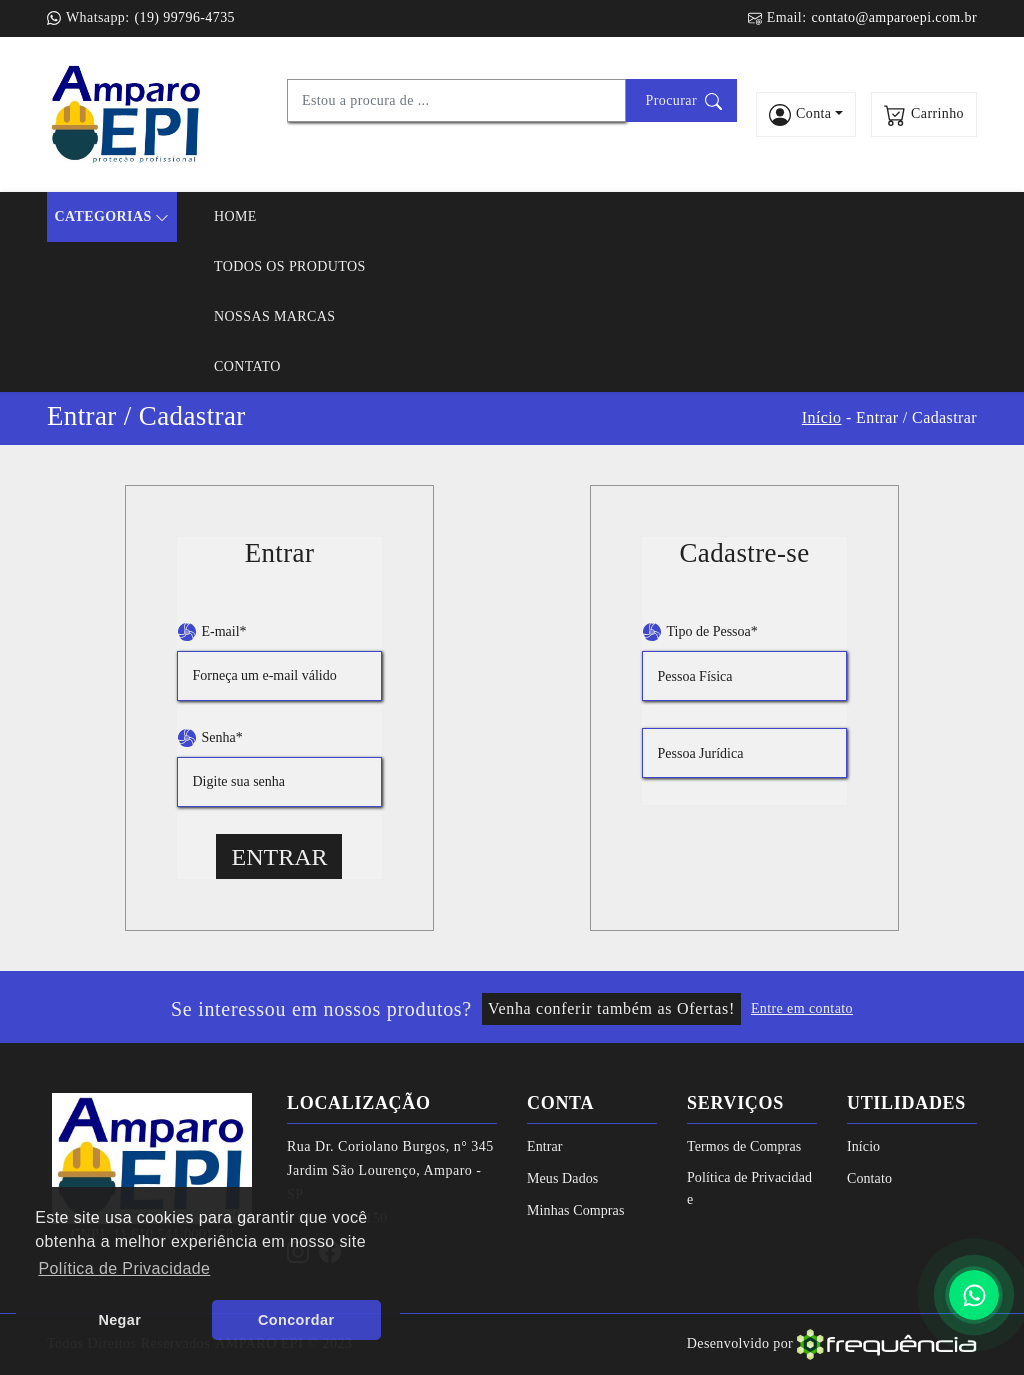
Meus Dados (562, 1178)
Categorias (111, 217)
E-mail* (212, 632)
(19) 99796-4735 (184, 17)
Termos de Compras (744, 1146)
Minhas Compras (575, 1210)
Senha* (210, 738)
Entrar (279, 857)
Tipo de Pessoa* (700, 632)
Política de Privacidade (749, 1188)
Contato (247, 366)
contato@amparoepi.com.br (894, 17)
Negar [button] (119, 1320)
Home (235, 216)
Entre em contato (802, 1008)
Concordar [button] (296, 1320)
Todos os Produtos (290, 266)
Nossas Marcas (275, 316)
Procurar (684, 101)
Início (822, 417)
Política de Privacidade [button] (124, 1268)
